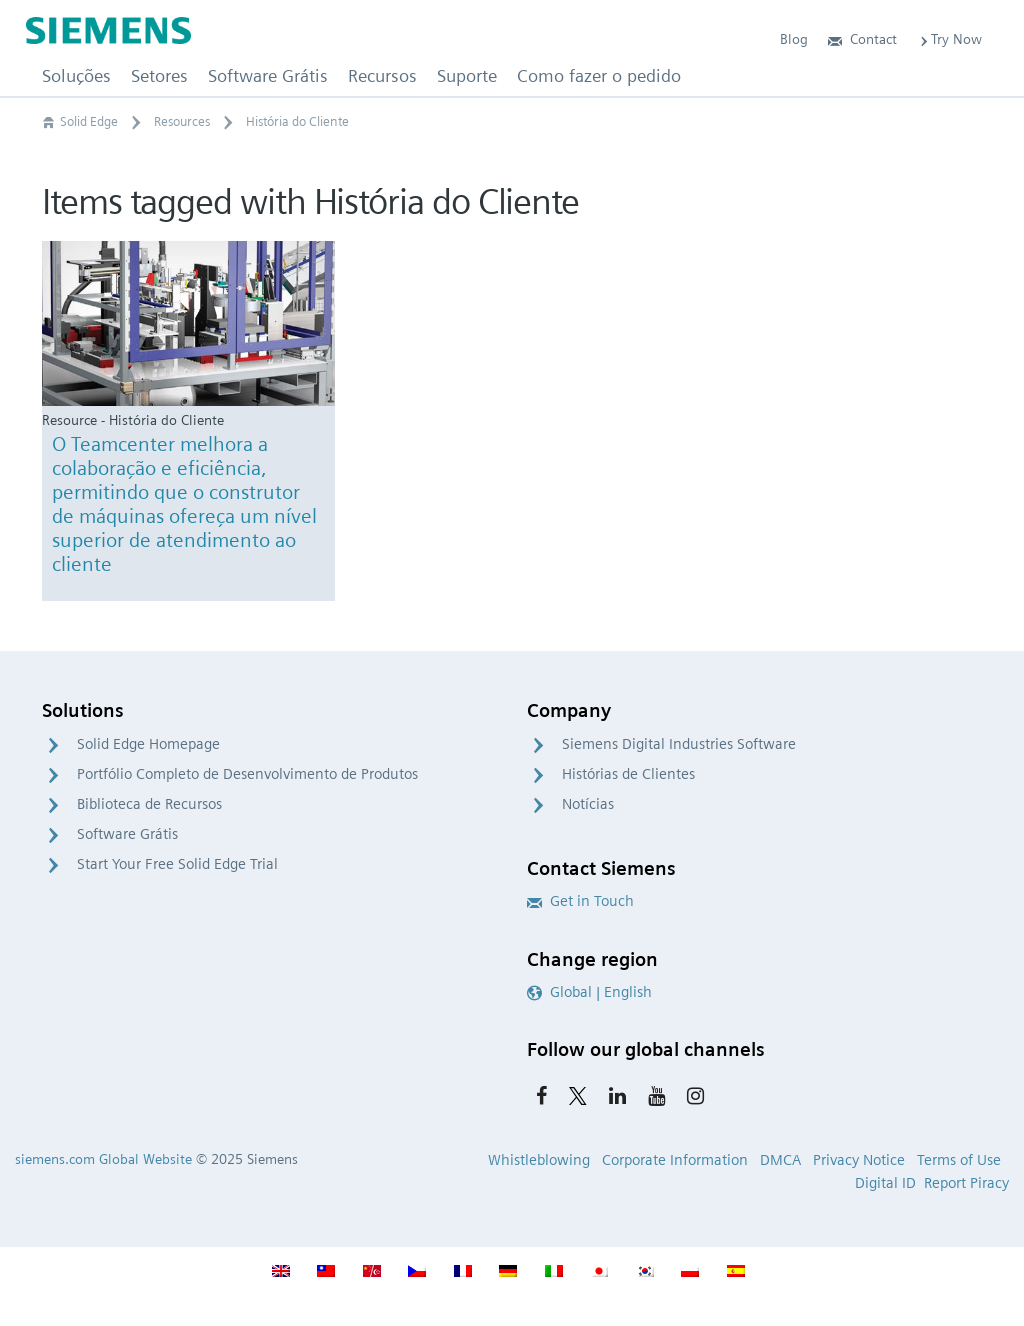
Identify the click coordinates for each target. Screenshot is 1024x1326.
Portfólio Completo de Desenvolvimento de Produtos (247, 774)
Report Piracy (966, 1183)
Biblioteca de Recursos (149, 804)
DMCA (780, 1160)
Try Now (949, 39)
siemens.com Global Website (103, 1159)
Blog (794, 39)
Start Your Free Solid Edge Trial (177, 864)
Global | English (589, 992)
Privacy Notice (859, 1160)
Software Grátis (127, 834)
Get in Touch (580, 901)
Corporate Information (675, 1160)
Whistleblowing (539, 1160)
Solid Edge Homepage (148, 744)
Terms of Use (959, 1160)
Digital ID (885, 1183)
